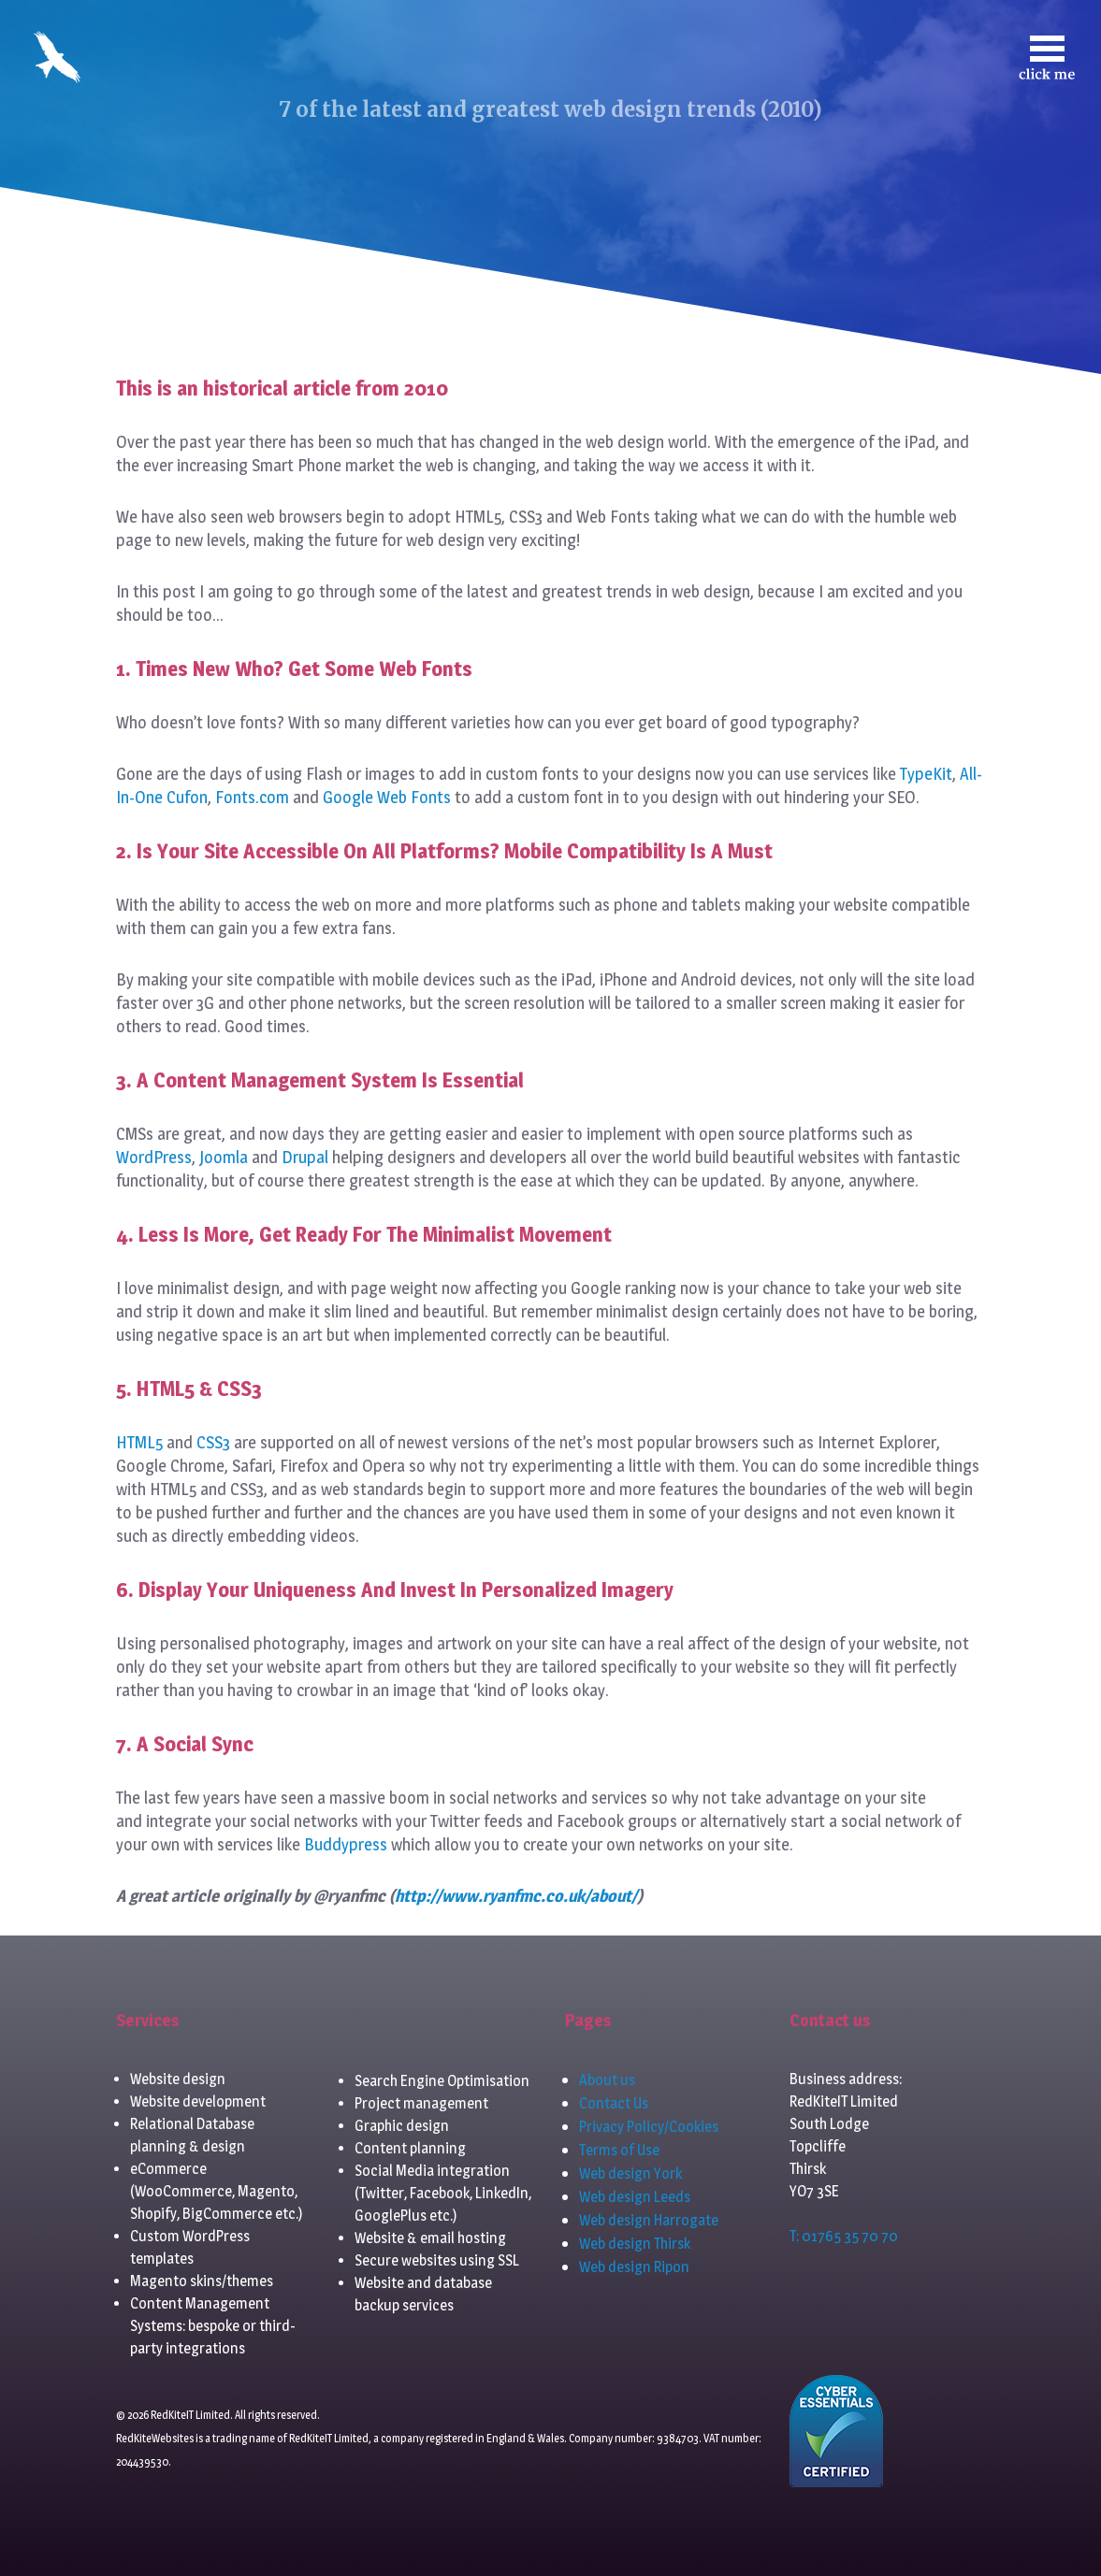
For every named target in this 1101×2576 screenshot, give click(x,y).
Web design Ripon (634, 2267)
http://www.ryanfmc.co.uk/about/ (516, 1896)
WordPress (154, 1157)
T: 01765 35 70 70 (844, 2236)
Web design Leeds (634, 2197)
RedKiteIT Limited (329, 2438)
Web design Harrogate (648, 2220)
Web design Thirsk (634, 2243)
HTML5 (139, 1442)
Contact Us (613, 2103)
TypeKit (926, 774)
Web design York (630, 2173)
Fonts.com (252, 797)
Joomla (223, 1157)
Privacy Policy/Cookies (648, 2127)
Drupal (305, 1157)
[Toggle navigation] (1046, 57)
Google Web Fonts (387, 797)
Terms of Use (619, 2150)
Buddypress (345, 1844)
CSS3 (213, 1442)
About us (607, 2080)
